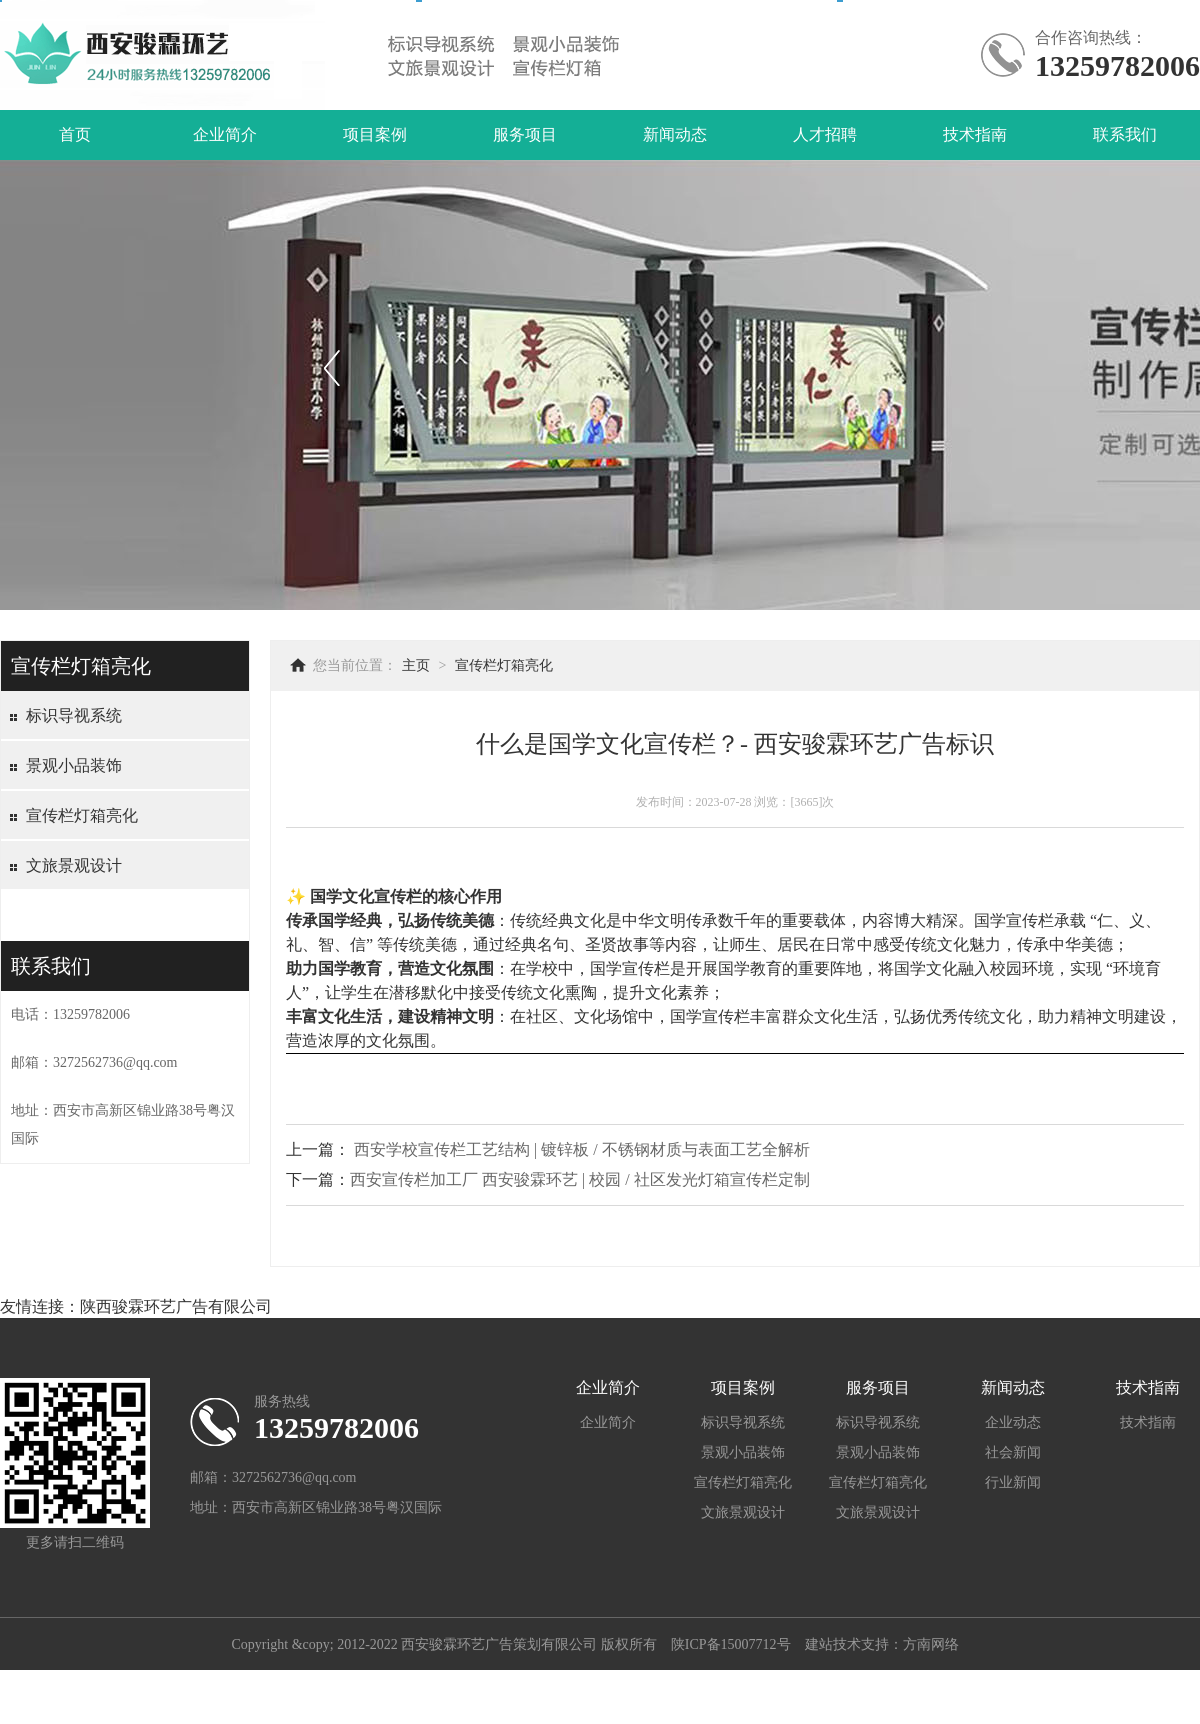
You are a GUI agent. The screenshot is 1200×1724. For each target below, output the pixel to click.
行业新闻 (1013, 1482)
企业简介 (225, 134)
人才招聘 (825, 134)
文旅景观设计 (74, 865)
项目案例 (375, 134)
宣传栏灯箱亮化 (82, 815)
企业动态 (1013, 1422)
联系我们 (1125, 134)
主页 (416, 665)
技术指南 (975, 134)
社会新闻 (1013, 1452)
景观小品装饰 (74, 765)
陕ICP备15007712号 (731, 1644)
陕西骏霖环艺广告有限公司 (176, 1306)
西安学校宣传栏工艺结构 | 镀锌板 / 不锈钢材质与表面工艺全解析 (582, 1149)
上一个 (331, 367)
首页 (75, 134)
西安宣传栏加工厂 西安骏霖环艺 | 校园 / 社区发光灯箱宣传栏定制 (580, 1179)
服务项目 (525, 134)
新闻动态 (675, 134)
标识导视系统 (74, 715)
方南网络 (931, 1644)
